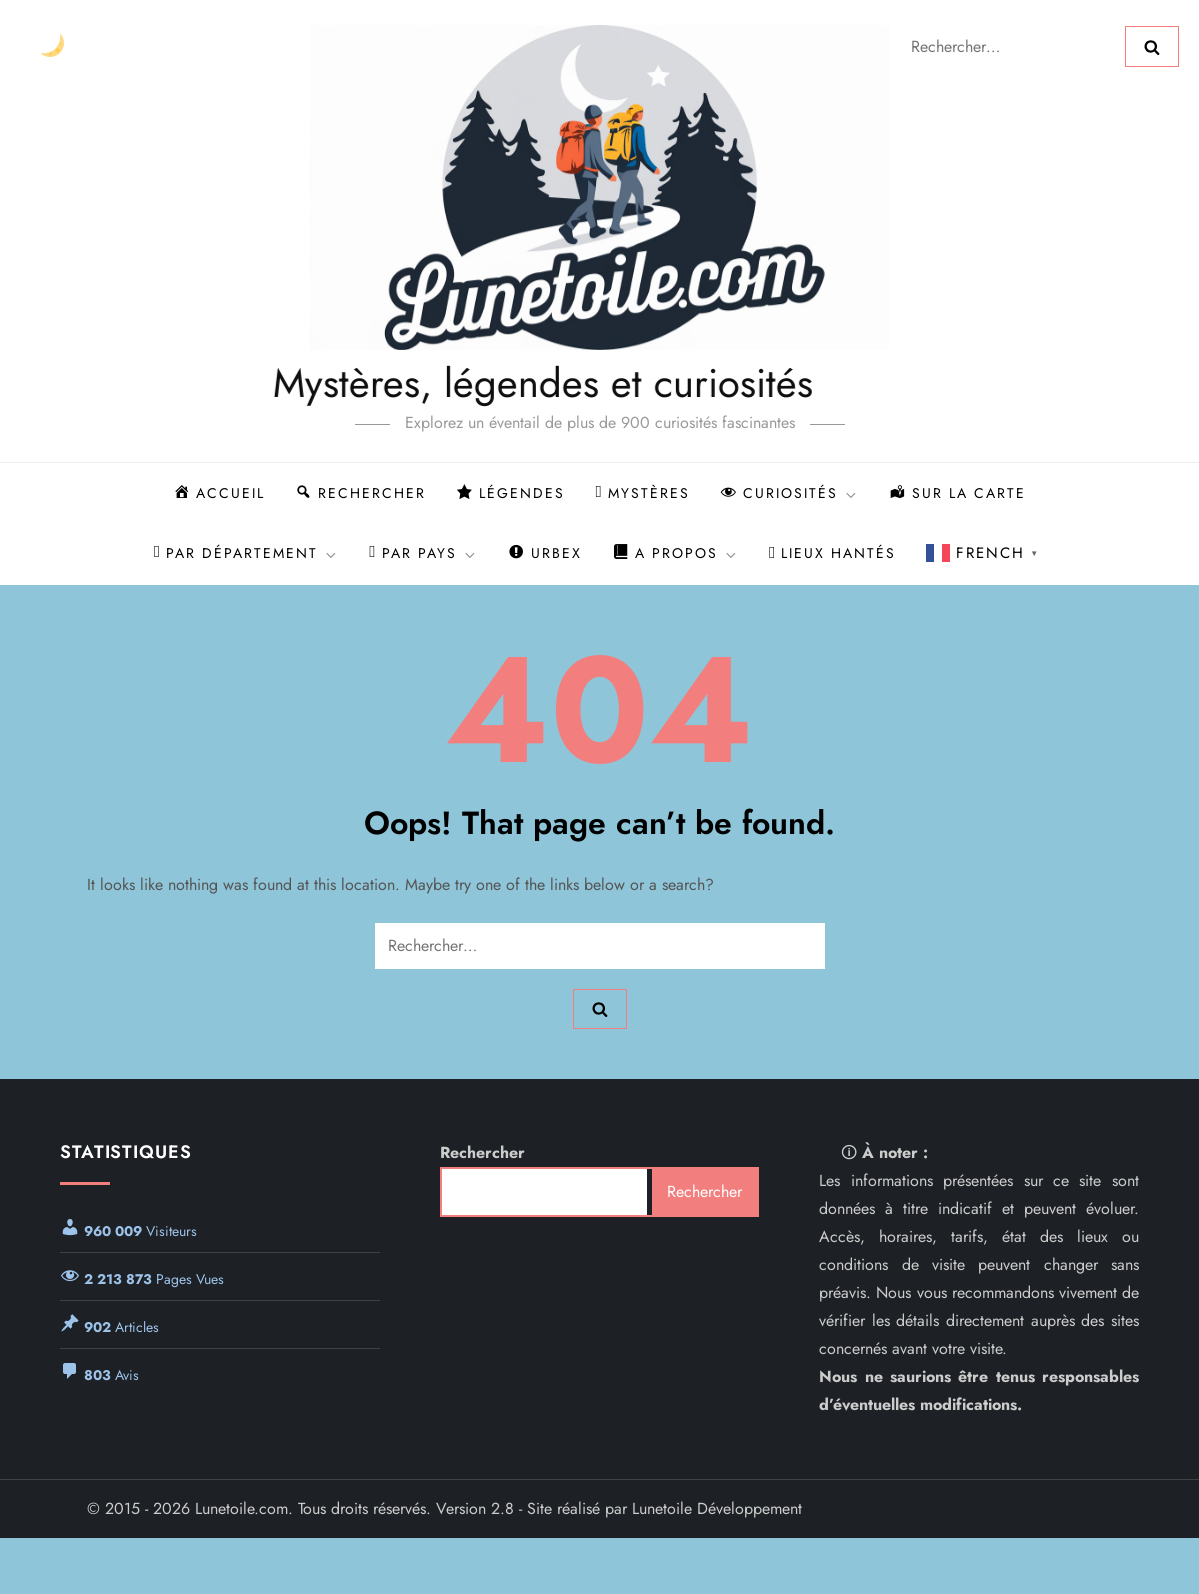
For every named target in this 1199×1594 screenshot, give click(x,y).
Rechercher (482, 1152)
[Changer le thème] (51, 46)
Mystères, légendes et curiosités (482, 383)
